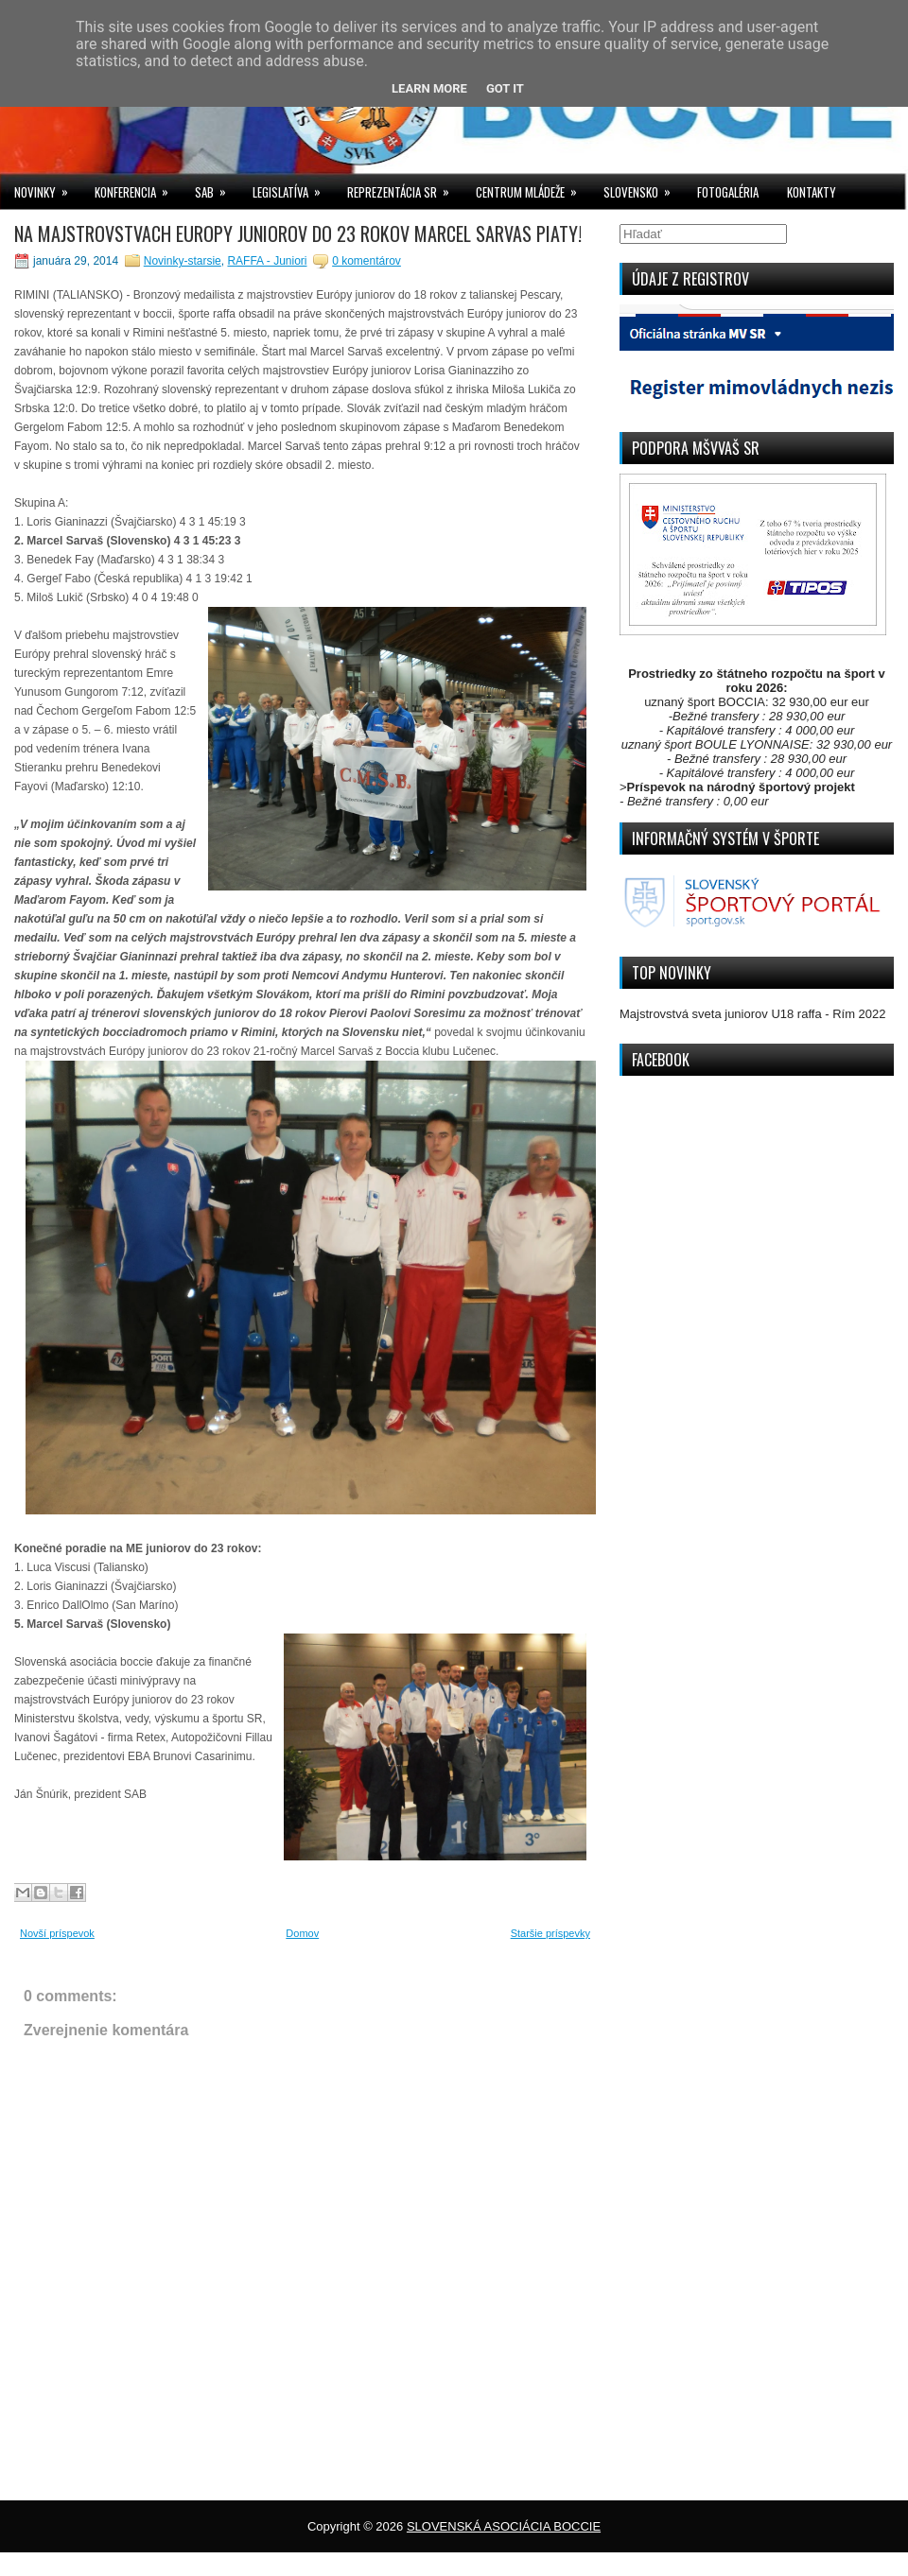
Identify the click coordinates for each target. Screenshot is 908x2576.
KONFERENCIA (138, 187)
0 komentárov (366, 261)
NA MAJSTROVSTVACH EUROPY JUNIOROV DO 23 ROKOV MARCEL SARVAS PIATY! (298, 233)
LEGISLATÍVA (293, 187)
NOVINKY (47, 187)
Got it (505, 88)
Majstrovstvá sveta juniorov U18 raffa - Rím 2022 (753, 1014)
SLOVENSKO (643, 187)
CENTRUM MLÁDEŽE (532, 187)
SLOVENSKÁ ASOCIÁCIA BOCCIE (504, 2526)
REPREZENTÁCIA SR (404, 187)
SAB (216, 187)
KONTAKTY (811, 191)
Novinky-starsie (182, 261)
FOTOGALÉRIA (728, 191)
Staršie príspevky (550, 1933)
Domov (302, 1933)
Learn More (429, 88)
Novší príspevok (57, 1933)
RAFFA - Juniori (266, 261)
